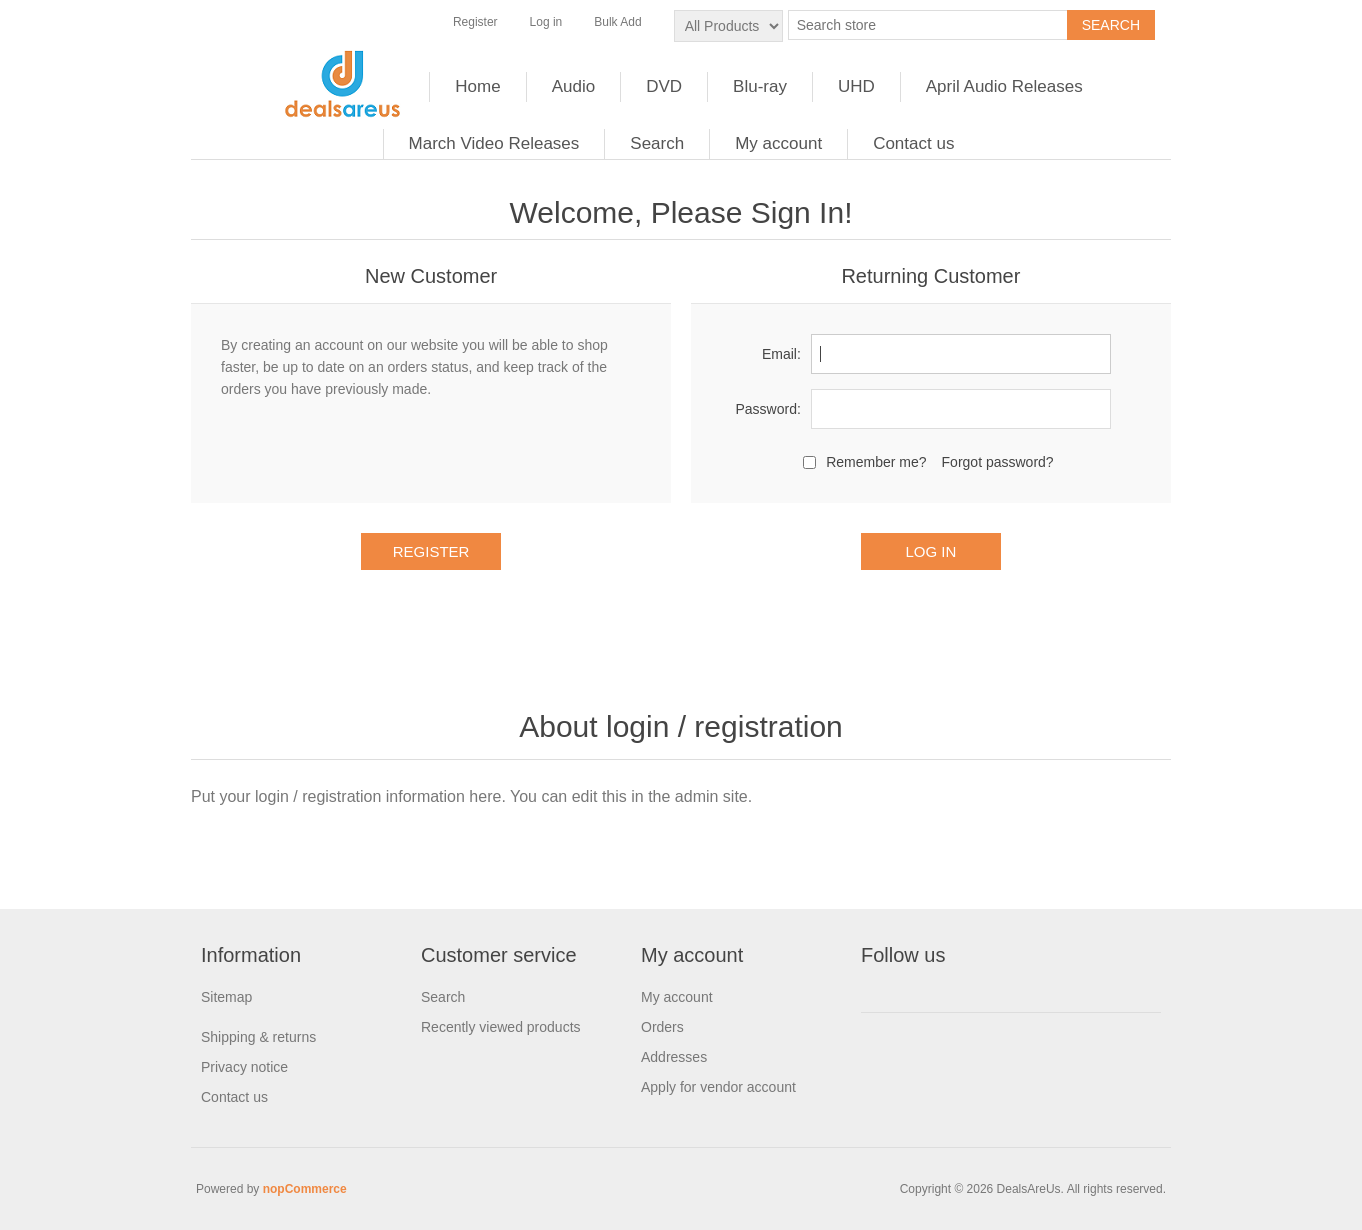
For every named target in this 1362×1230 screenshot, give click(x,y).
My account (778, 143)
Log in (546, 22)
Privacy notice (244, 1067)
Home (477, 86)
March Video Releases (494, 143)
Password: (767, 409)
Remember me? (876, 462)
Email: (781, 354)
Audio (573, 86)
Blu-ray (760, 86)
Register (475, 22)
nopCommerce (305, 1189)
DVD (664, 86)
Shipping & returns (258, 1037)
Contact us (913, 143)
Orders (662, 1027)
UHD (856, 86)
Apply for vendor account (718, 1087)
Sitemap (226, 997)
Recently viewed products (501, 1027)
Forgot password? (998, 462)
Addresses (674, 1057)
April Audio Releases (1004, 86)
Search (657, 143)
